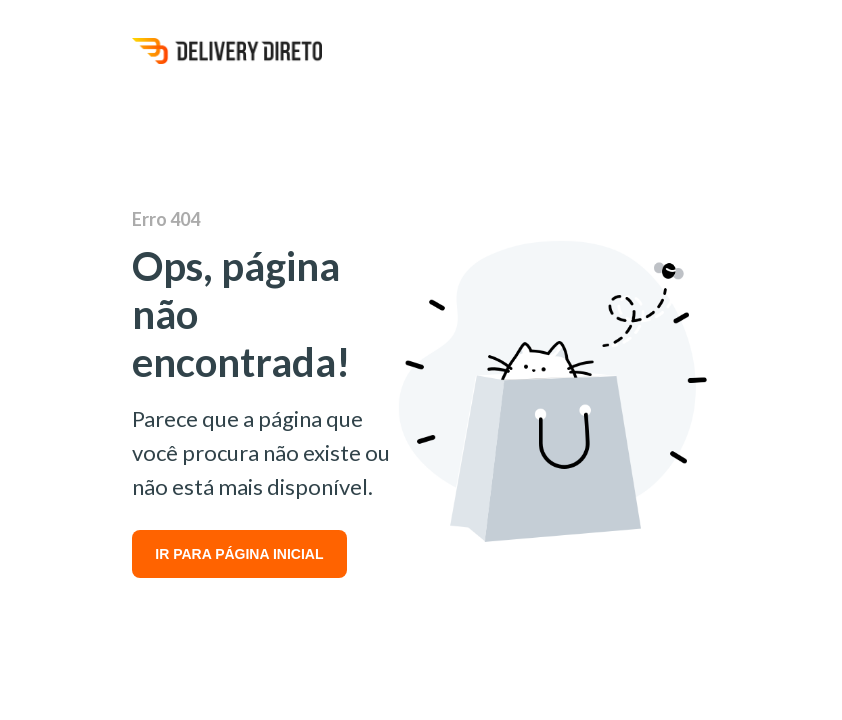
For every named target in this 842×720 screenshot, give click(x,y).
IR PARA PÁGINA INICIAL (239, 554)
